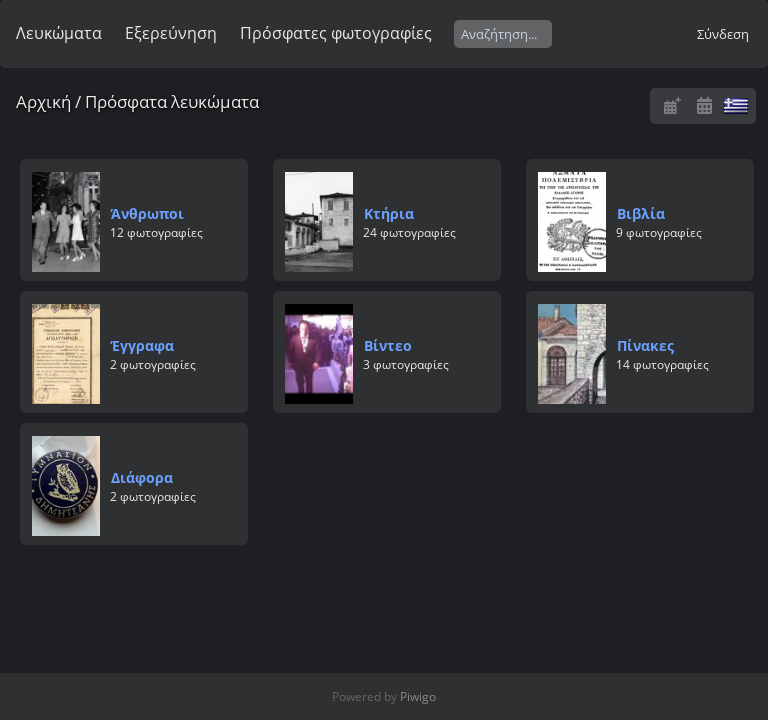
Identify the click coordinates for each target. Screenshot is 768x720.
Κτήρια (389, 213)
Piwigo (418, 696)
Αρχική (43, 101)
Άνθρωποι (147, 213)
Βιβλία (641, 213)
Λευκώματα (59, 33)
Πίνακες (645, 345)
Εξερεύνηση (171, 33)
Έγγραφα (142, 345)
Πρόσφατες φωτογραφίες (336, 33)
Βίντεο (388, 345)
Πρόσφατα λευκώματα (172, 101)
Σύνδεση (723, 34)
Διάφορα (142, 477)
